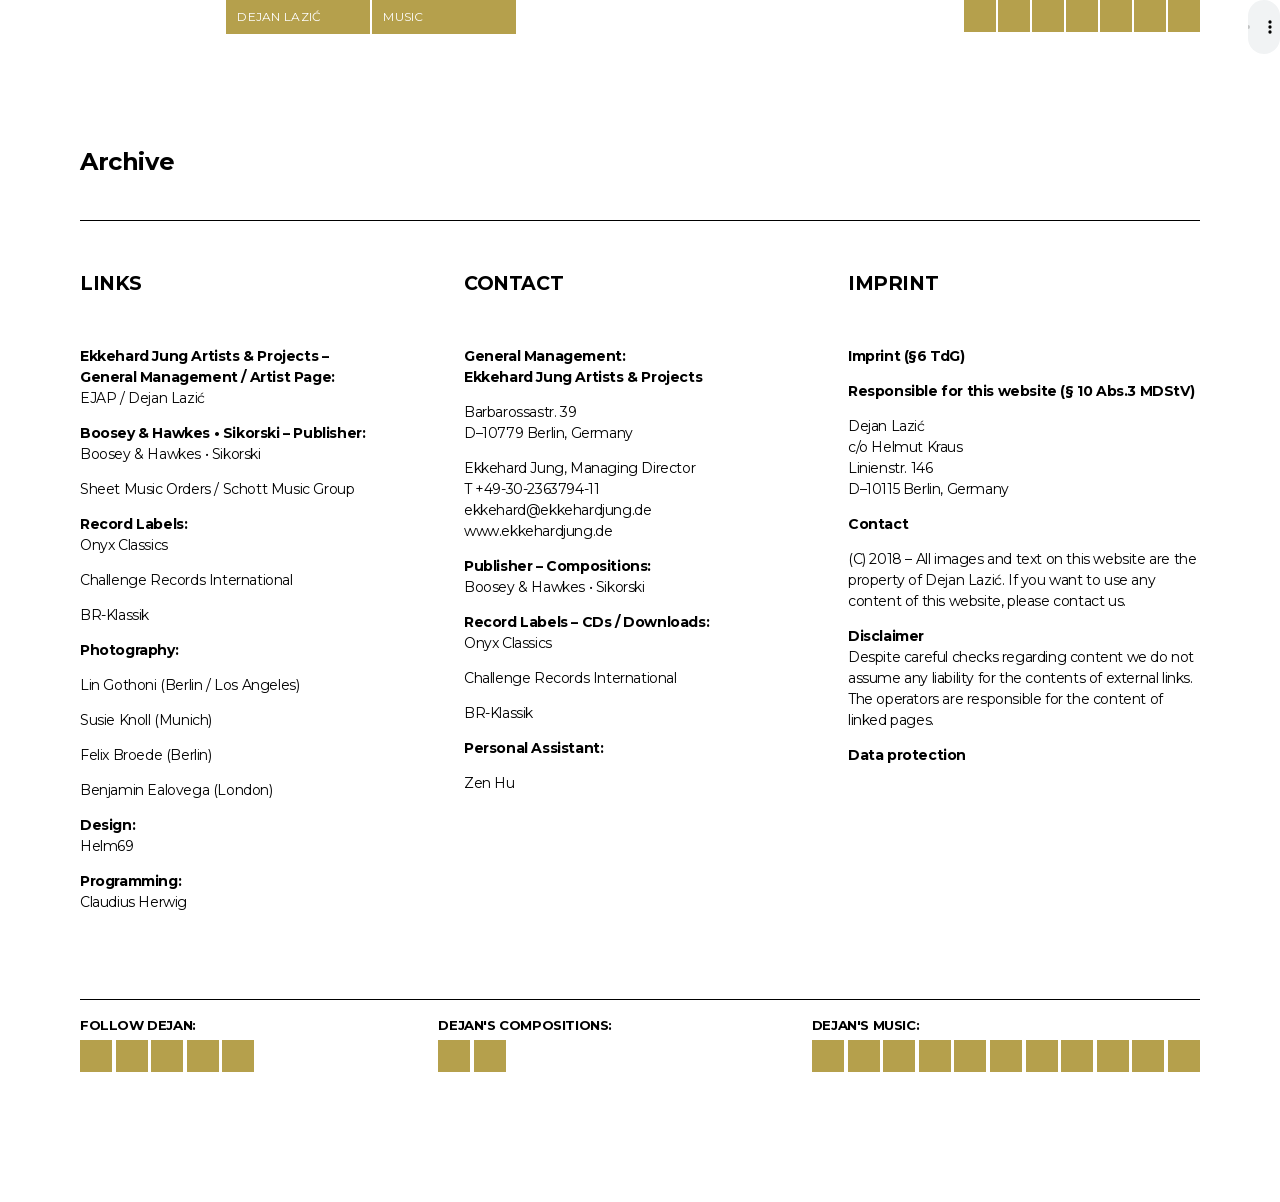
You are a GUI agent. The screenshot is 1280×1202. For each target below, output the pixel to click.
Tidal (1113, 1056)
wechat (238, 1056)
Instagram (132, 1056)
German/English (980, 16)
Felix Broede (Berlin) (146, 755)
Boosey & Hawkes (1048, 16)
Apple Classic (935, 1056)
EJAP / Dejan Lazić (142, 398)
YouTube (167, 1056)
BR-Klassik (114, 615)
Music (403, 16)
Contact (1150, 16)
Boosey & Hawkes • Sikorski (170, 454)
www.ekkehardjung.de (538, 531)
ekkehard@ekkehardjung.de (557, 510)
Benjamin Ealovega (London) (176, 790)
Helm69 (107, 846)
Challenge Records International (186, 580)
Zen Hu (489, 783)
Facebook (96, 1056)
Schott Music (1082, 16)
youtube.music (1006, 1056)
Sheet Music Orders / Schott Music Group (217, 489)
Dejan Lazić (152, 72)
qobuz (1148, 1056)
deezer (1077, 1056)
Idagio (1042, 1056)
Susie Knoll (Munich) (146, 720)
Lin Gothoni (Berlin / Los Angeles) (189, 685)
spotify (899, 1056)
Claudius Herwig (133, 902)
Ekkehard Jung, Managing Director (579, 468)
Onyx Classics (124, 545)
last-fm (1184, 1056)
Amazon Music (970, 1056)
